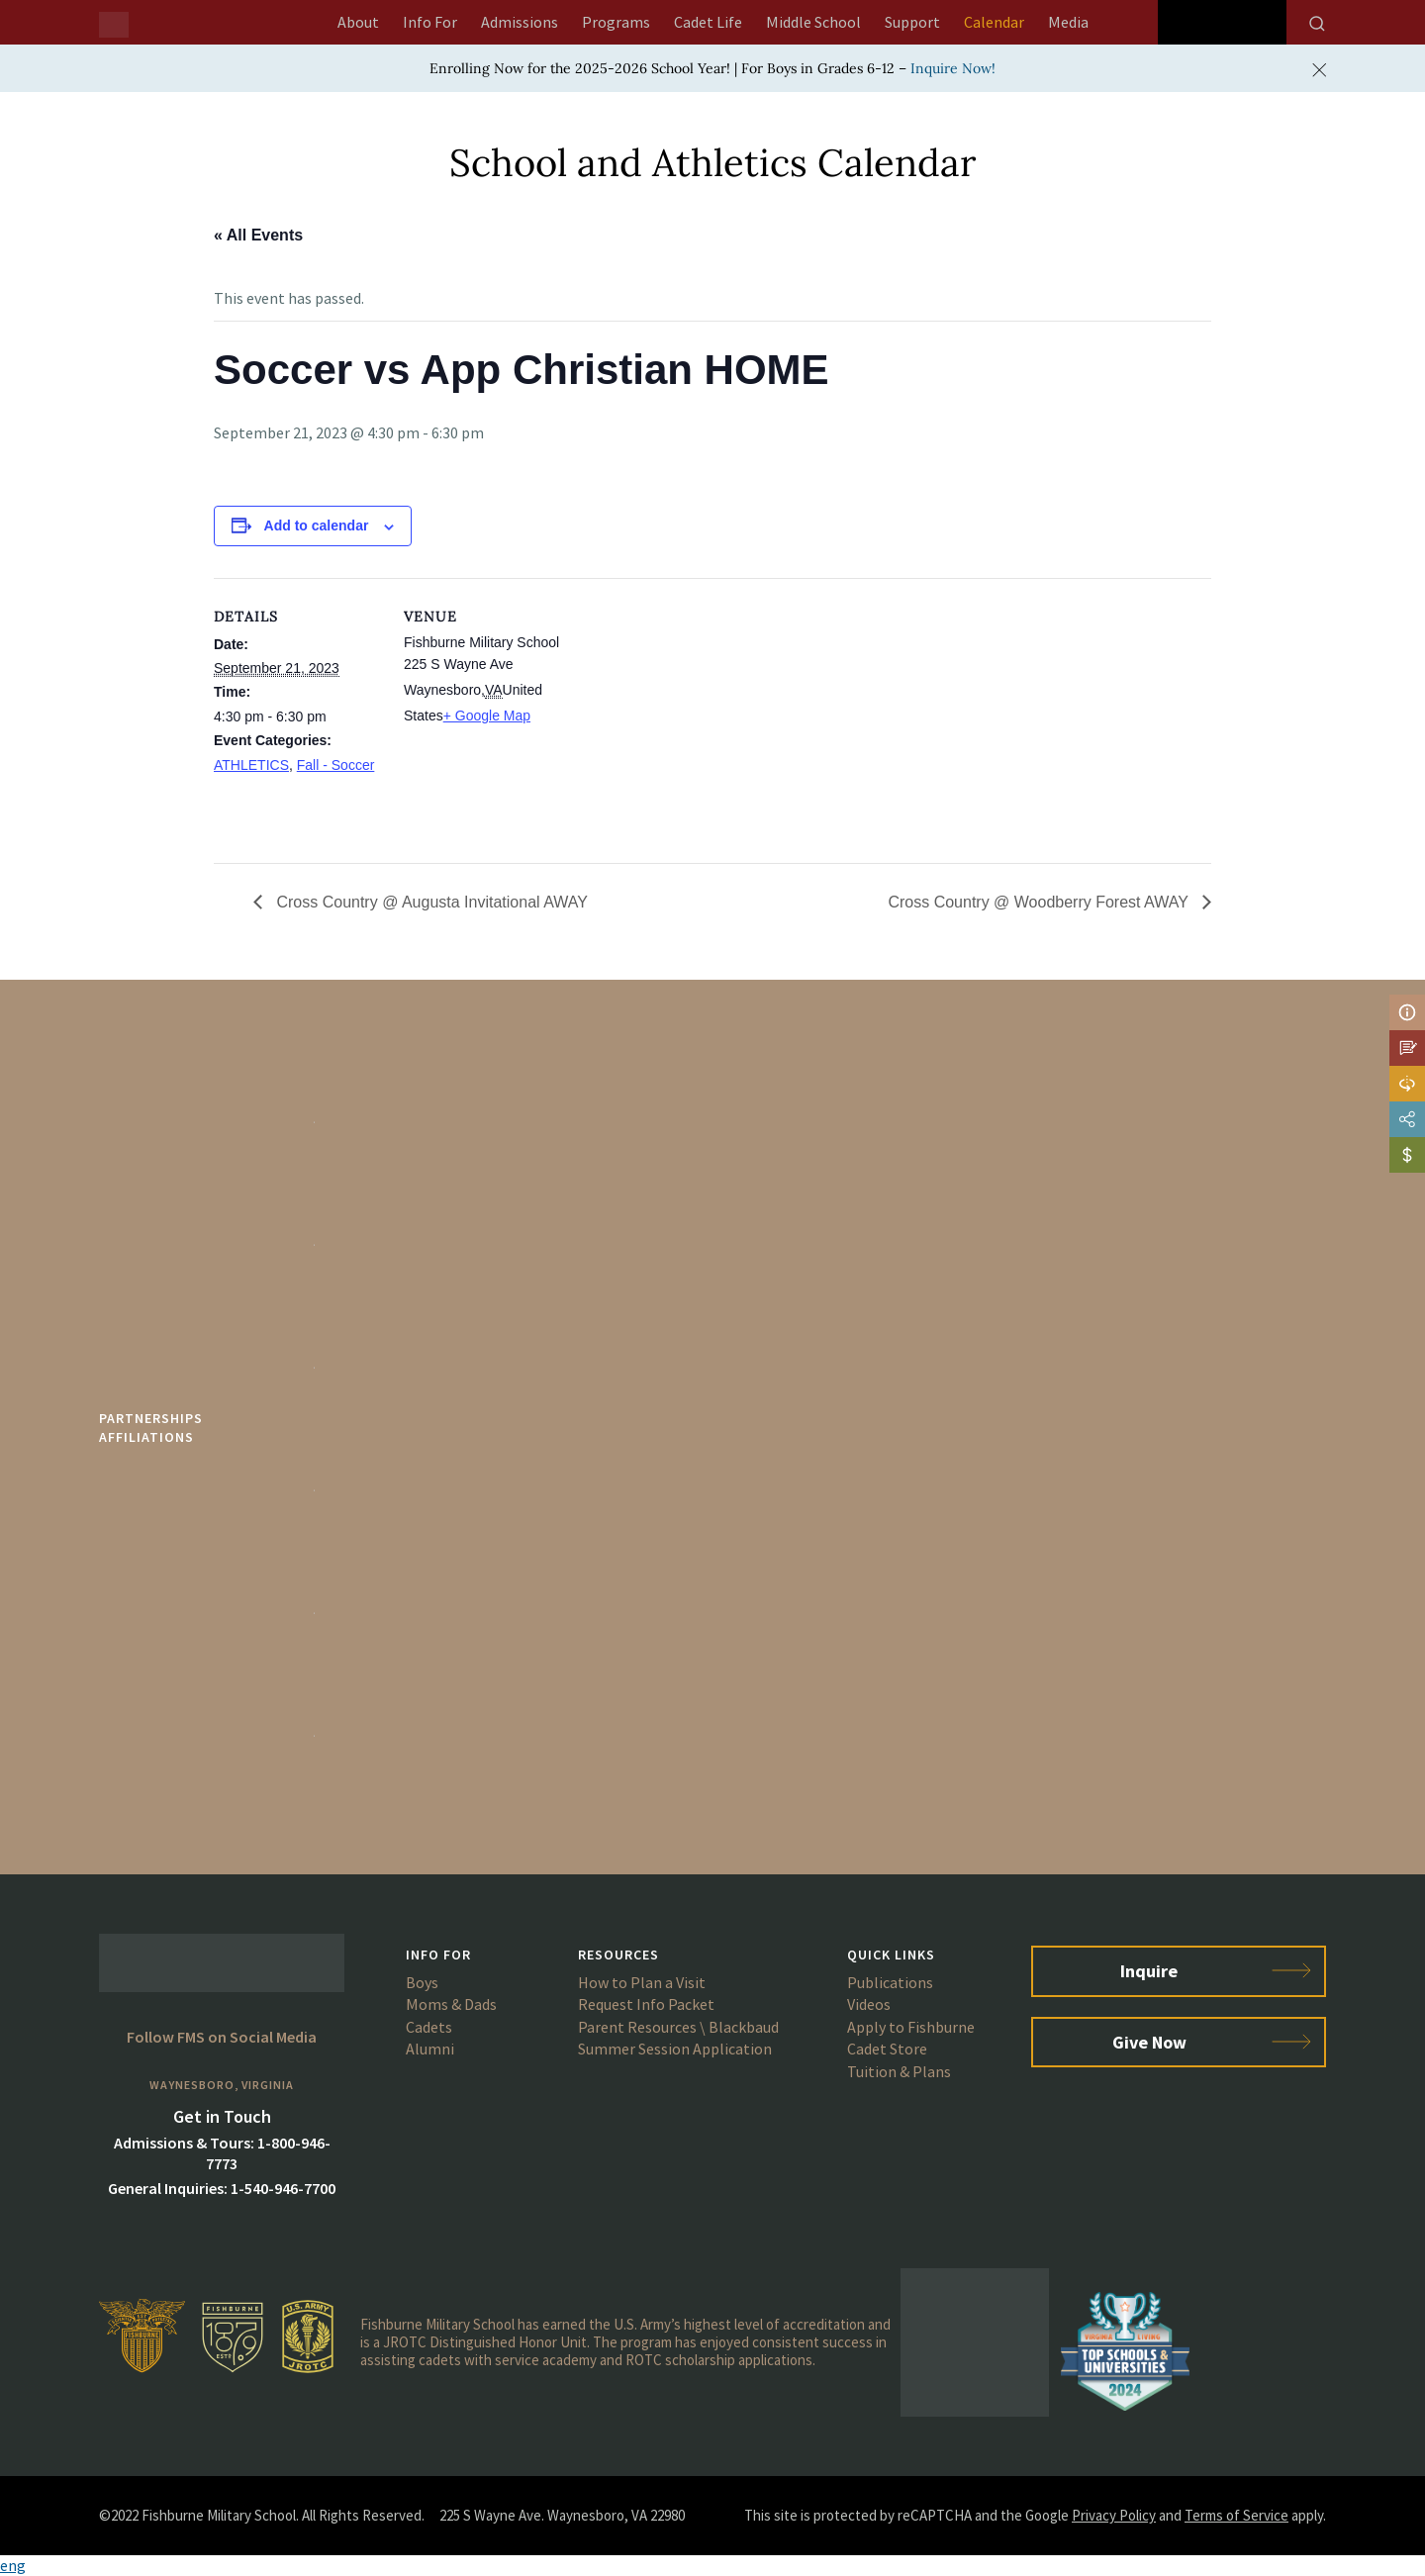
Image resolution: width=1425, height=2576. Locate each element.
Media (1068, 22)
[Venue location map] (698, 715)
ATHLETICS (251, 765)
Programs (616, 22)
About (358, 22)
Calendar (994, 22)
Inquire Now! (953, 68)
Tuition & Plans (899, 2071)
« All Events (258, 235)
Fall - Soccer (336, 765)
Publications (890, 1982)
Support (912, 22)
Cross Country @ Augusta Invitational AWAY (430, 902)
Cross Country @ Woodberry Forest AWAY (1040, 902)
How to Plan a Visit (642, 1982)
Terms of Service (1236, 2515)
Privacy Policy (1114, 2515)
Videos (869, 2004)
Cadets (429, 2027)
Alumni (430, 2048)
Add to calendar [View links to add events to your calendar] (316, 525)
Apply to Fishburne (911, 2027)
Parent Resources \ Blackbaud (678, 2027)
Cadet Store (887, 2048)
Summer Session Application (675, 2048)
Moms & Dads (451, 2004)
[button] (712, 2565)
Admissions (519, 22)
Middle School (813, 22)
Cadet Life (708, 22)
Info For (430, 22)
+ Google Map (486, 715)
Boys (422, 1982)
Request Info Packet (646, 2004)
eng (13, 2565)
